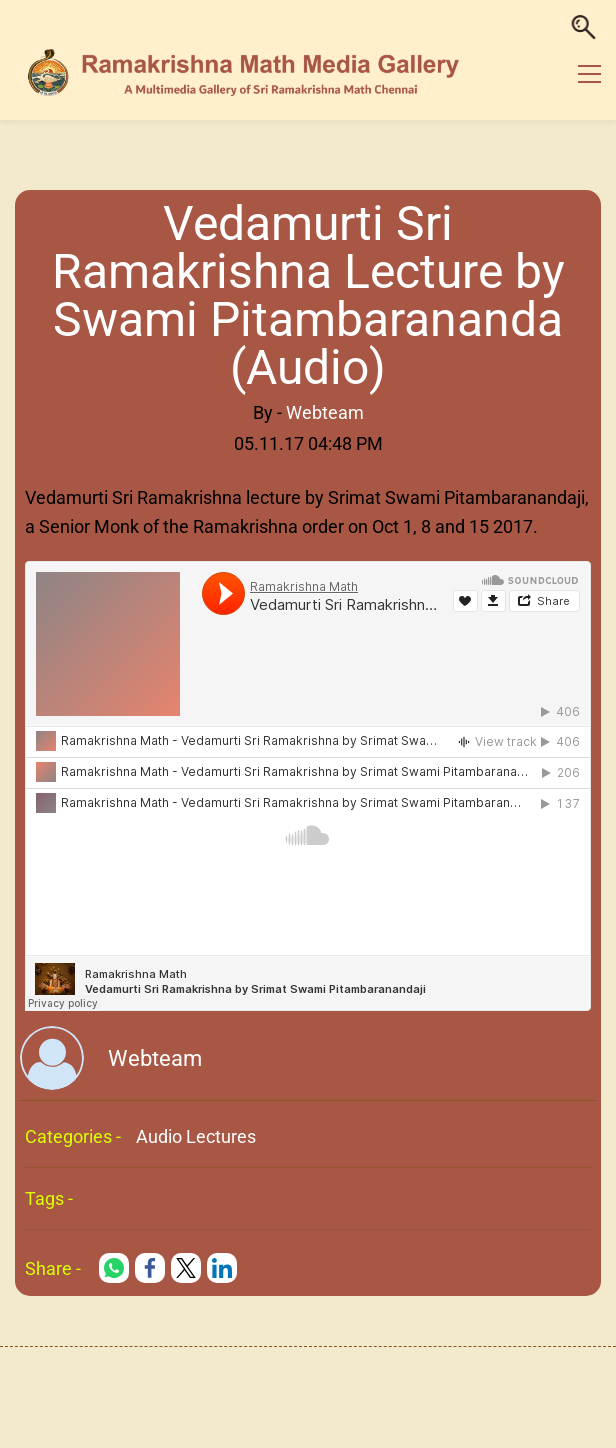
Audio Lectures (196, 1136)
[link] (114, 1268)
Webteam (325, 412)
